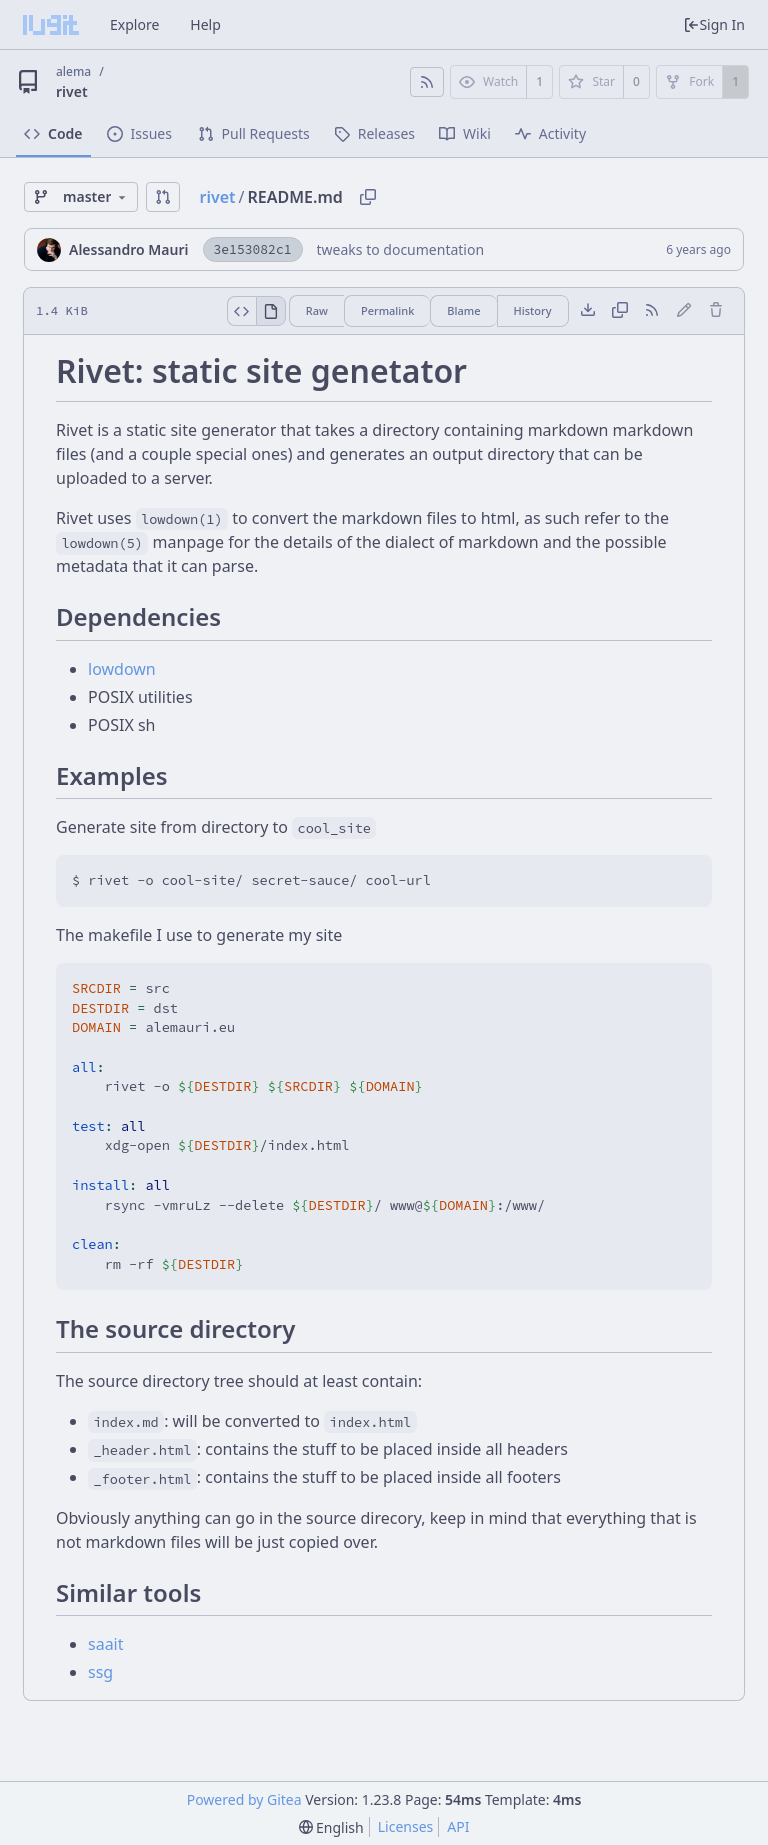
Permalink (387, 310)
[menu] (331, 1827)
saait (106, 1644)
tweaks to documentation (401, 249)
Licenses (406, 1826)
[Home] (51, 25)
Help (205, 24)
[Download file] (588, 311)
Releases (374, 133)
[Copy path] (368, 197)
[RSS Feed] (427, 82)
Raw (317, 310)
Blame (463, 310)
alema (73, 71)
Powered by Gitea (244, 1799)
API (458, 1826)
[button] (163, 197)
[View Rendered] (271, 311)
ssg (100, 1672)
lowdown (122, 669)
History (533, 310)
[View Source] (241, 311)
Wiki (465, 133)
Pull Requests (254, 133)
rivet (72, 91)
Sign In (714, 24)
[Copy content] (620, 311)
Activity (550, 133)
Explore (134, 24)
